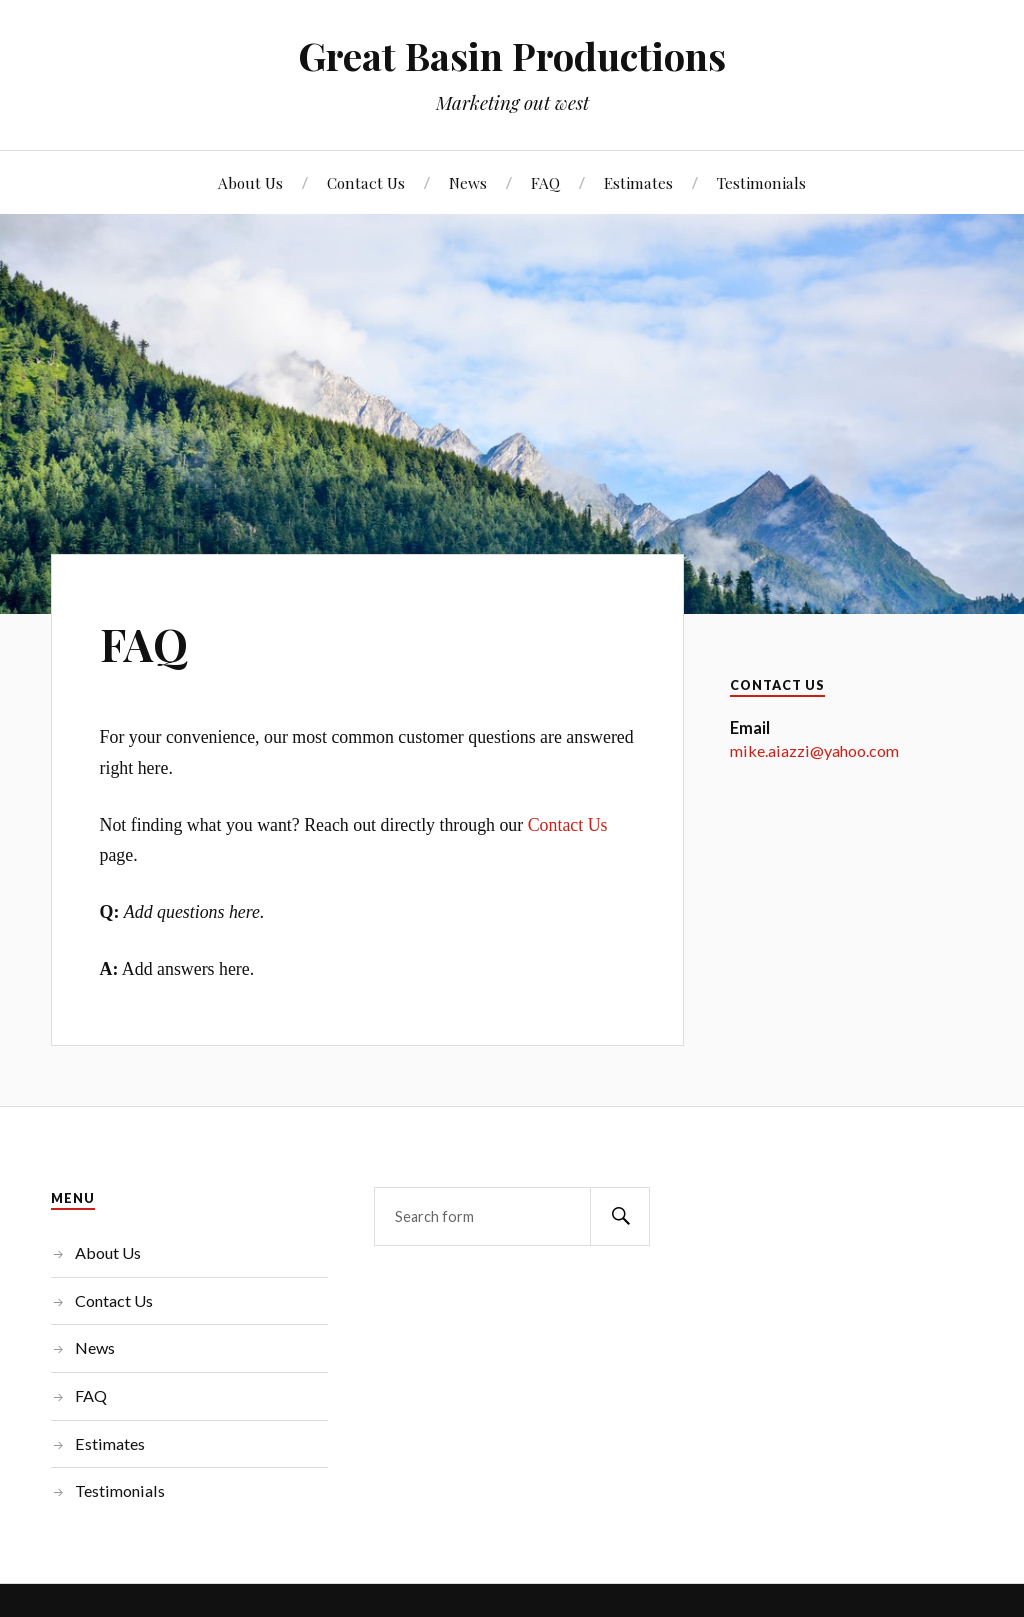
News (468, 182)
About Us (250, 182)
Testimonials (761, 182)
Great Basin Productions (512, 55)
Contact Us (366, 182)
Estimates (638, 182)
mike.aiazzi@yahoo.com (814, 750)
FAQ (545, 182)
